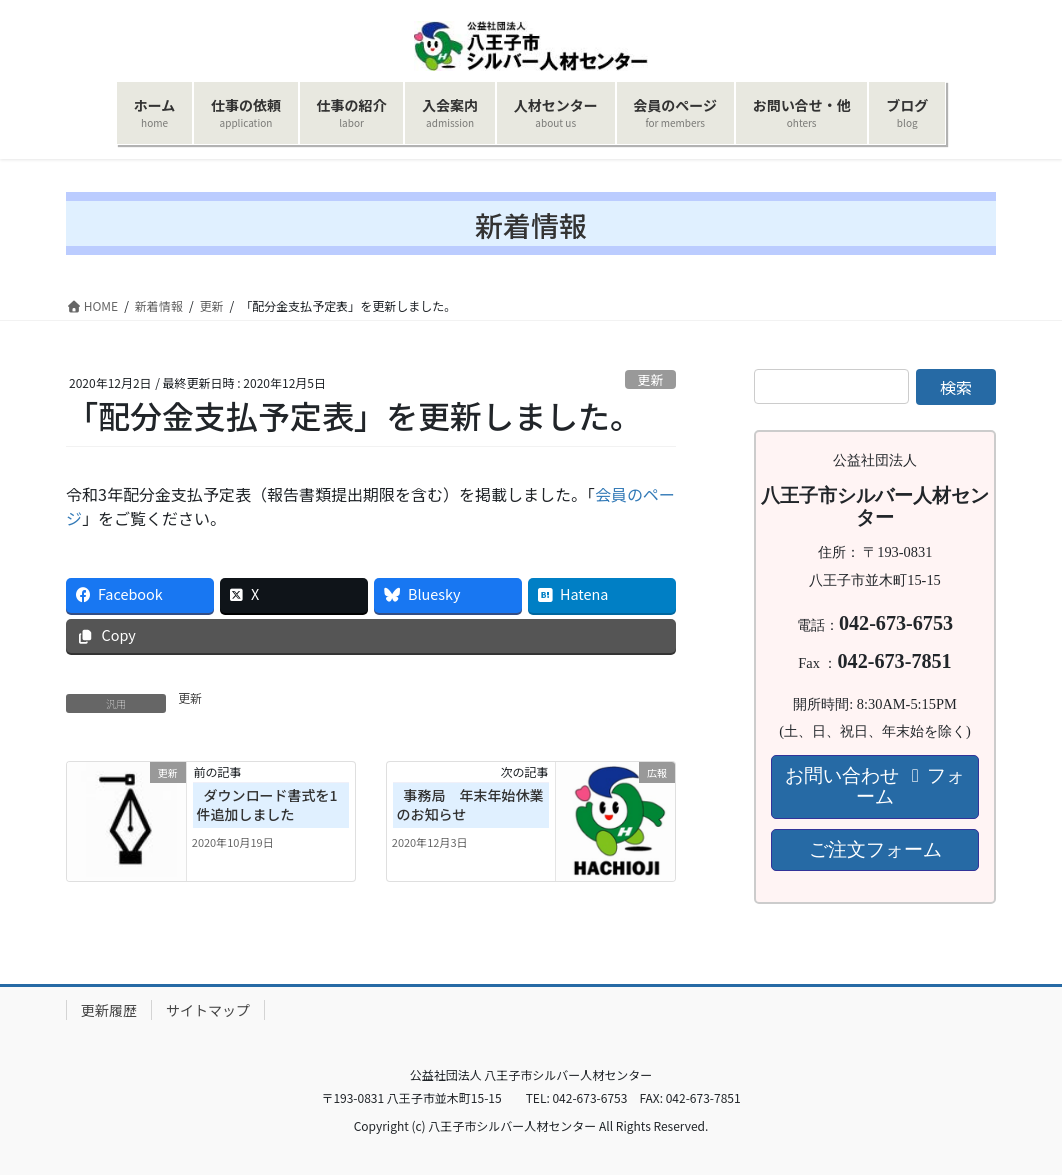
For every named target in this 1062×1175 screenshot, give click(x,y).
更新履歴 (109, 1010)
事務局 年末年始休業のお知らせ (470, 805)
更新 (651, 379)
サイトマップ (208, 1010)
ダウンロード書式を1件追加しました (267, 805)
